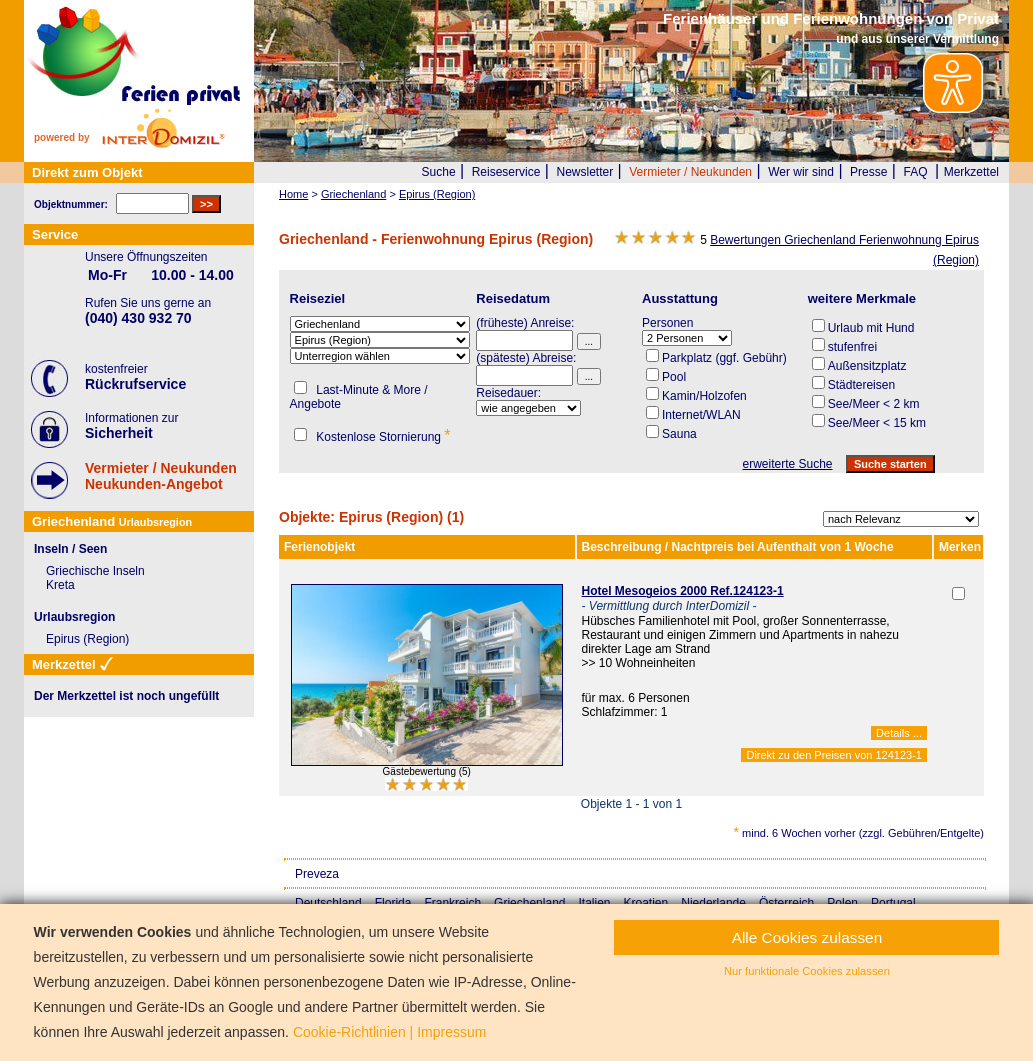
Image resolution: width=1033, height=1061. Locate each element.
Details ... (899, 733)
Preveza (317, 874)
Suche (439, 172)
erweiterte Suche (787, 464)
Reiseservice (506, 172)
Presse (868, 172)
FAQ (916, 172)
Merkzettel (971, 172)
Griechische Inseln (95, 571)
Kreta (60, 585)
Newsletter (584, 172)
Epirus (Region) (87, 639)
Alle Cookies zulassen (807, 937)
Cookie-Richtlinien (349, 1032)
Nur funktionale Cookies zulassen (807, 971)
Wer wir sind (801, 172)
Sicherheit (119, 433)
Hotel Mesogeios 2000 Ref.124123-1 (683, 591)
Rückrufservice (135, 384)
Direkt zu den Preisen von (834, 755)
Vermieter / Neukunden (690, 172)
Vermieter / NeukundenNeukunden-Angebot (161, 476)
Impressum (451, 1032)
